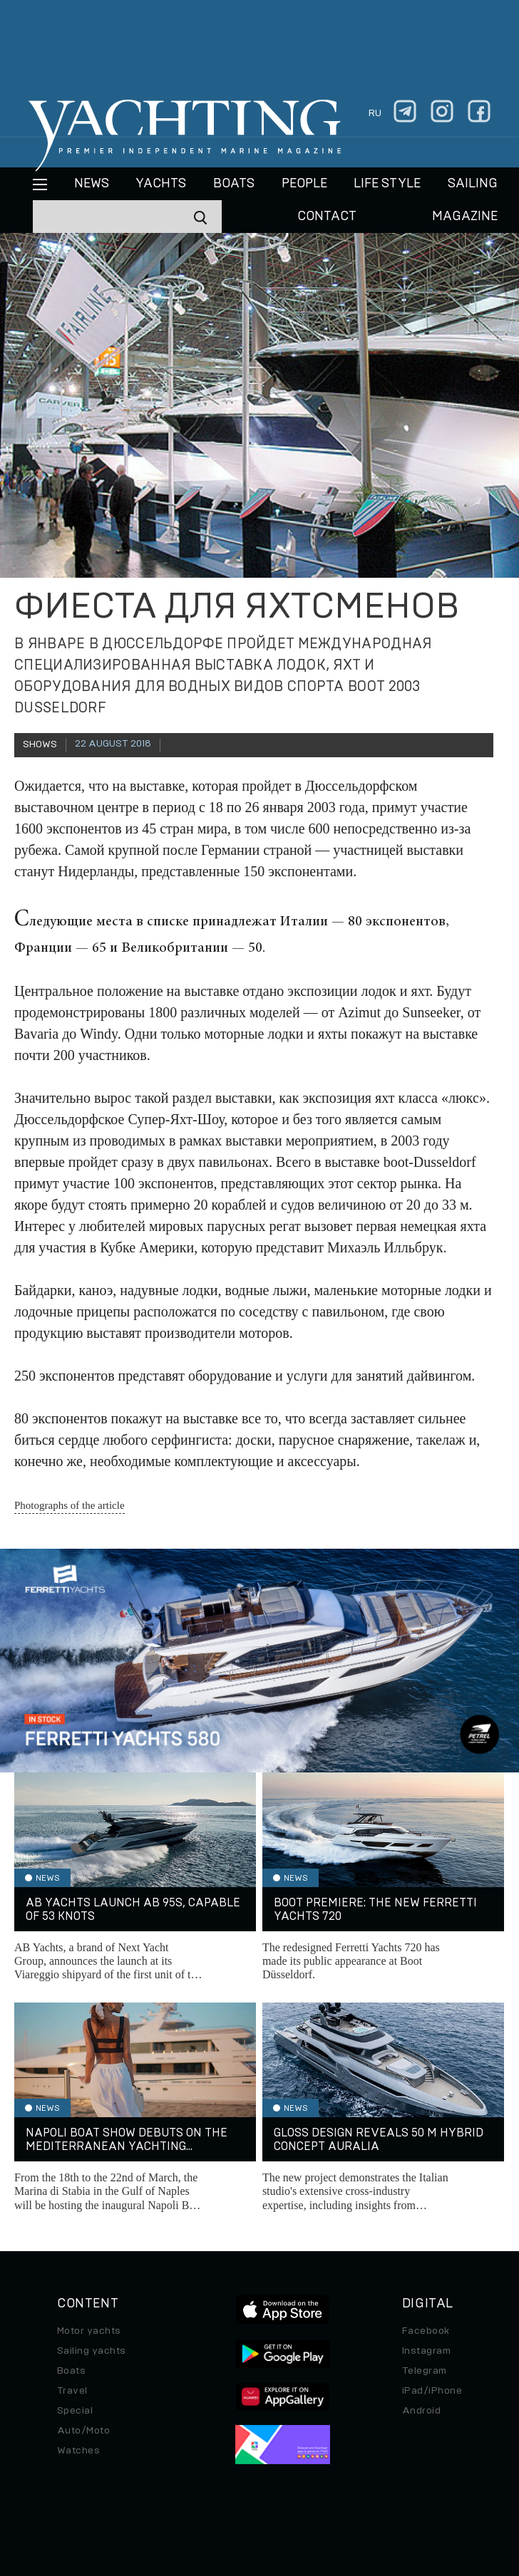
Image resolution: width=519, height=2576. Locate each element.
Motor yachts (89, 2331)
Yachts (160, 183)
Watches (78, 2451)
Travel (72, 2391)
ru (375, 113)
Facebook (426, 2331)
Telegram (424, 2371)
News (91, 183)
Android (421, 2411)
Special (75, 2411)
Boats (71, 2371)
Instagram (426, 2351)
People (304, 183)
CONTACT (326, 216)
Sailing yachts (91, 2351)
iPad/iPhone (432, 2391)
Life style (387, 183)
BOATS (234, 183)
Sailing (473, 183)
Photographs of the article (69, 1505)
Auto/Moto (83, 2431)
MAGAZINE (465, 216)
